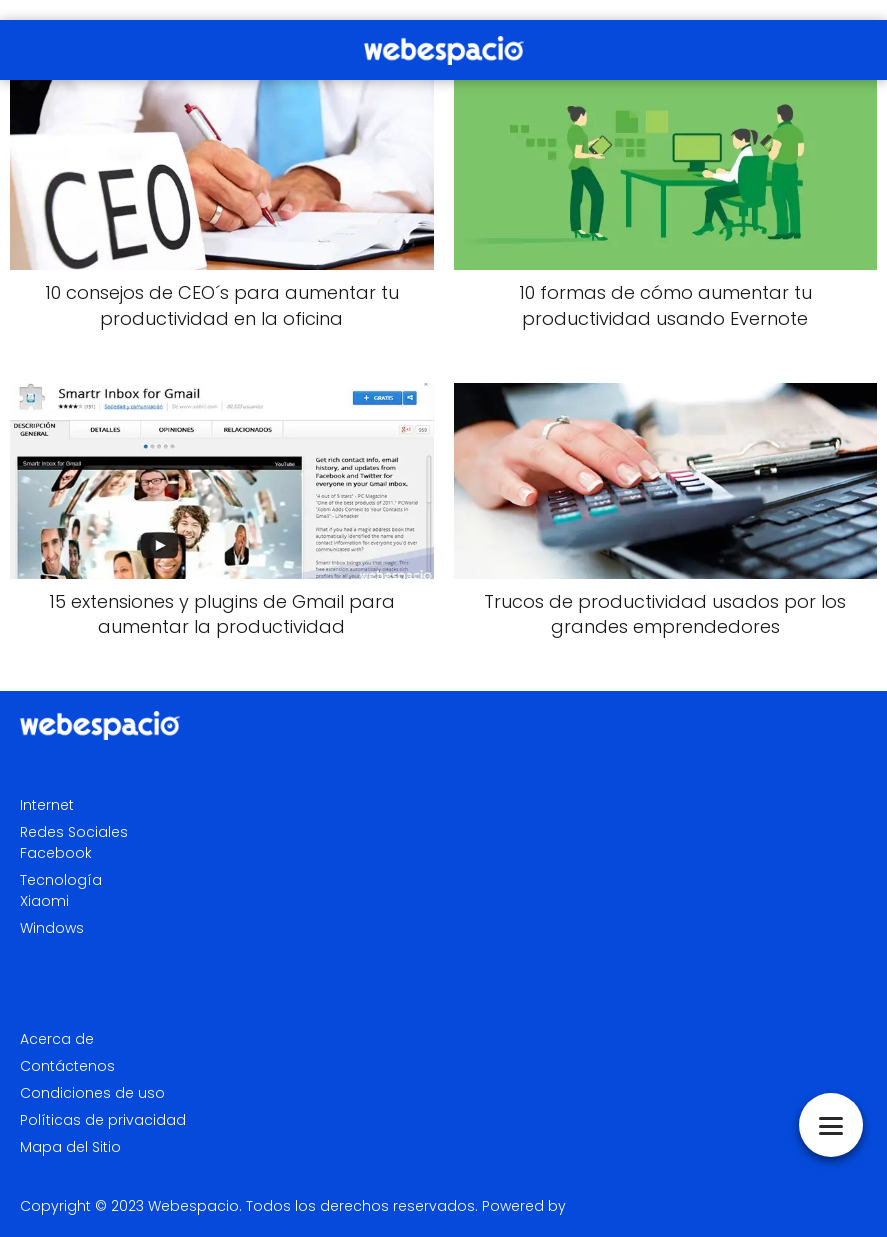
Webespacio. (195, 1206)
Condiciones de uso (92, 1093)
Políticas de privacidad (103, 1120)
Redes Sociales (74, 832)
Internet (47, 805)
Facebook (56, 853)
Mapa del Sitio (70, 1147)
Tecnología (61, 880)
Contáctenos (67, 1066)
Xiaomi (44, 901)
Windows (52, 928)
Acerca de (57, 1039)
